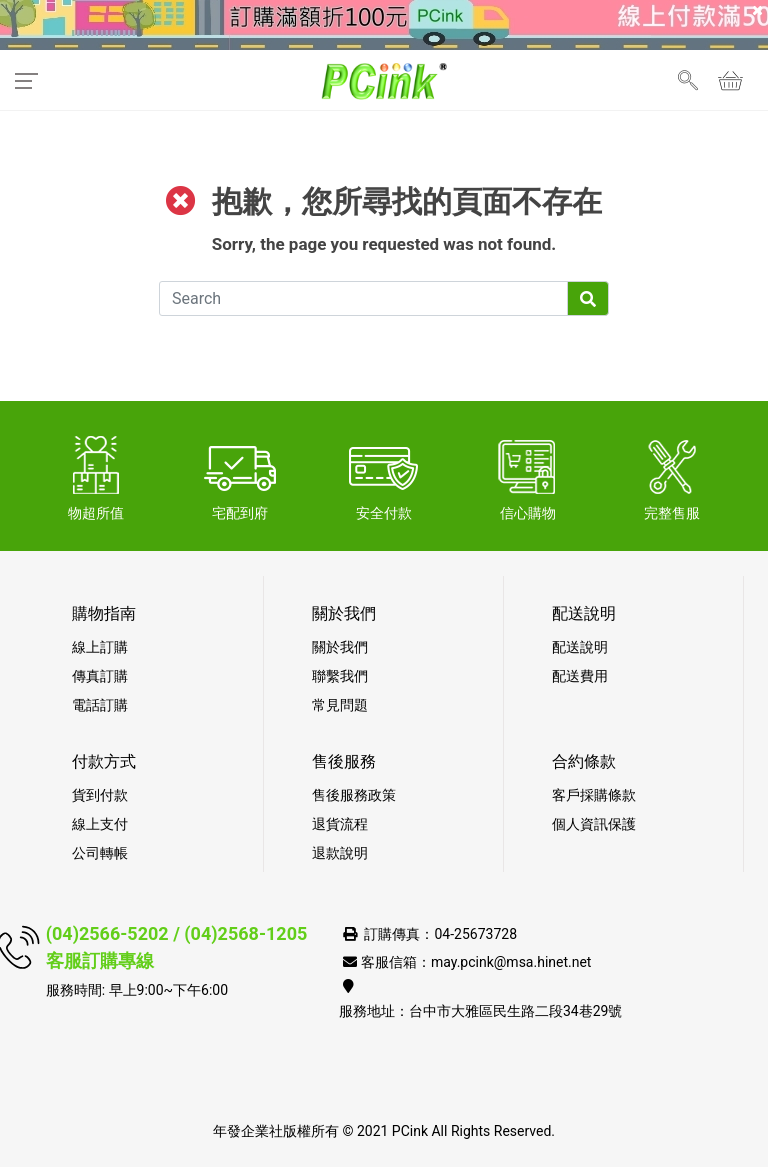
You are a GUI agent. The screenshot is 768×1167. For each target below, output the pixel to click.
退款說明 (340, 853)
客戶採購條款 (594, 795)
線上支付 (100, 824)
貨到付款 (100, 795)
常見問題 (340, 705)
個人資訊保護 (594, 824)
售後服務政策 (354, 795)
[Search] (363, 298)
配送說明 (580, 647)
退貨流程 (340, 824)
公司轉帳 (100, 853)
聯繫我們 (340, 676)
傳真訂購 (100, 676)
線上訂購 (100, 647)
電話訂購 (100, 705)
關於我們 (340, 647)
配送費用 (580, 676)
